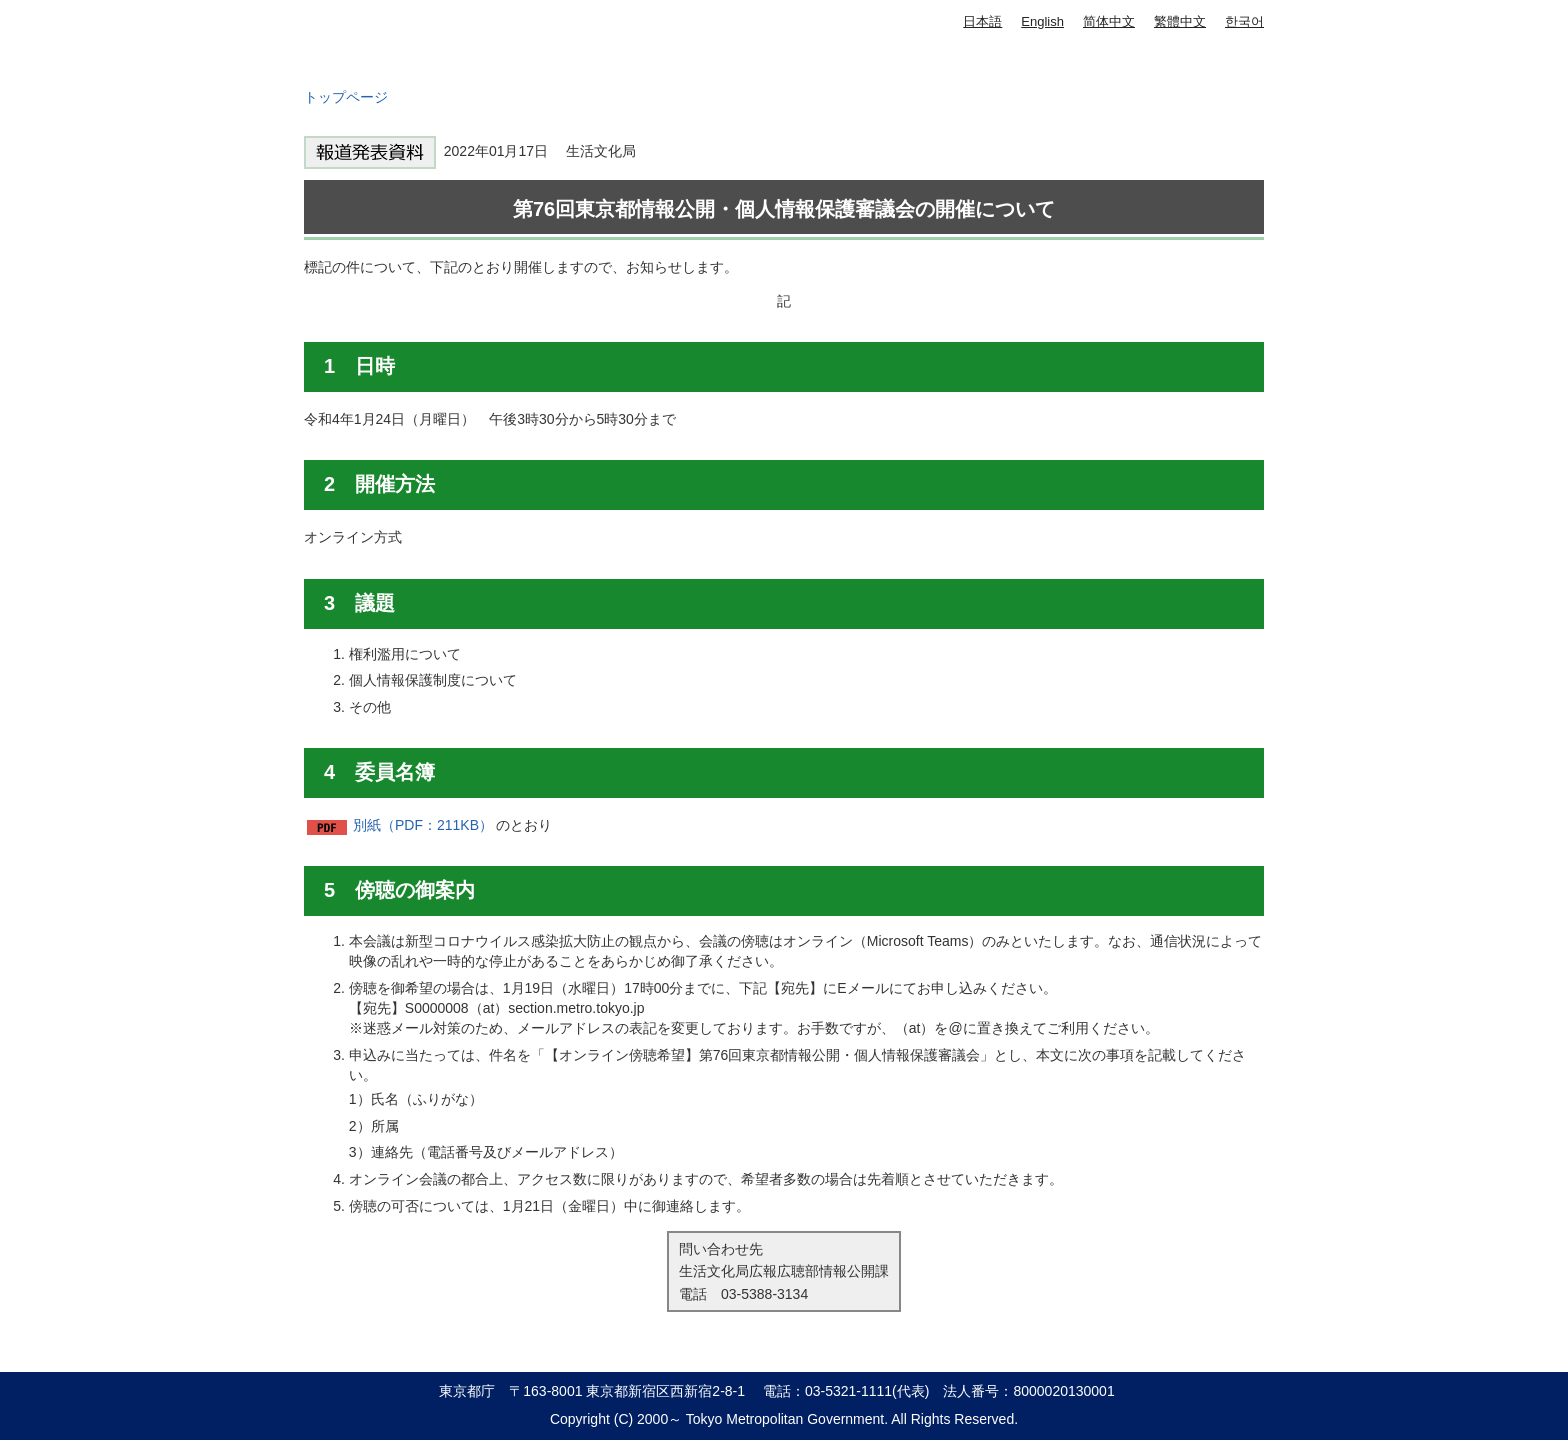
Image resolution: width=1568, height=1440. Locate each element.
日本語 (982, 21)
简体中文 (1109, 21)
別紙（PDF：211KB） (423, 825)
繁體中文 (1180, 21)
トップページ (346, 97)
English (1042, 21)
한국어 (1244, 21)
